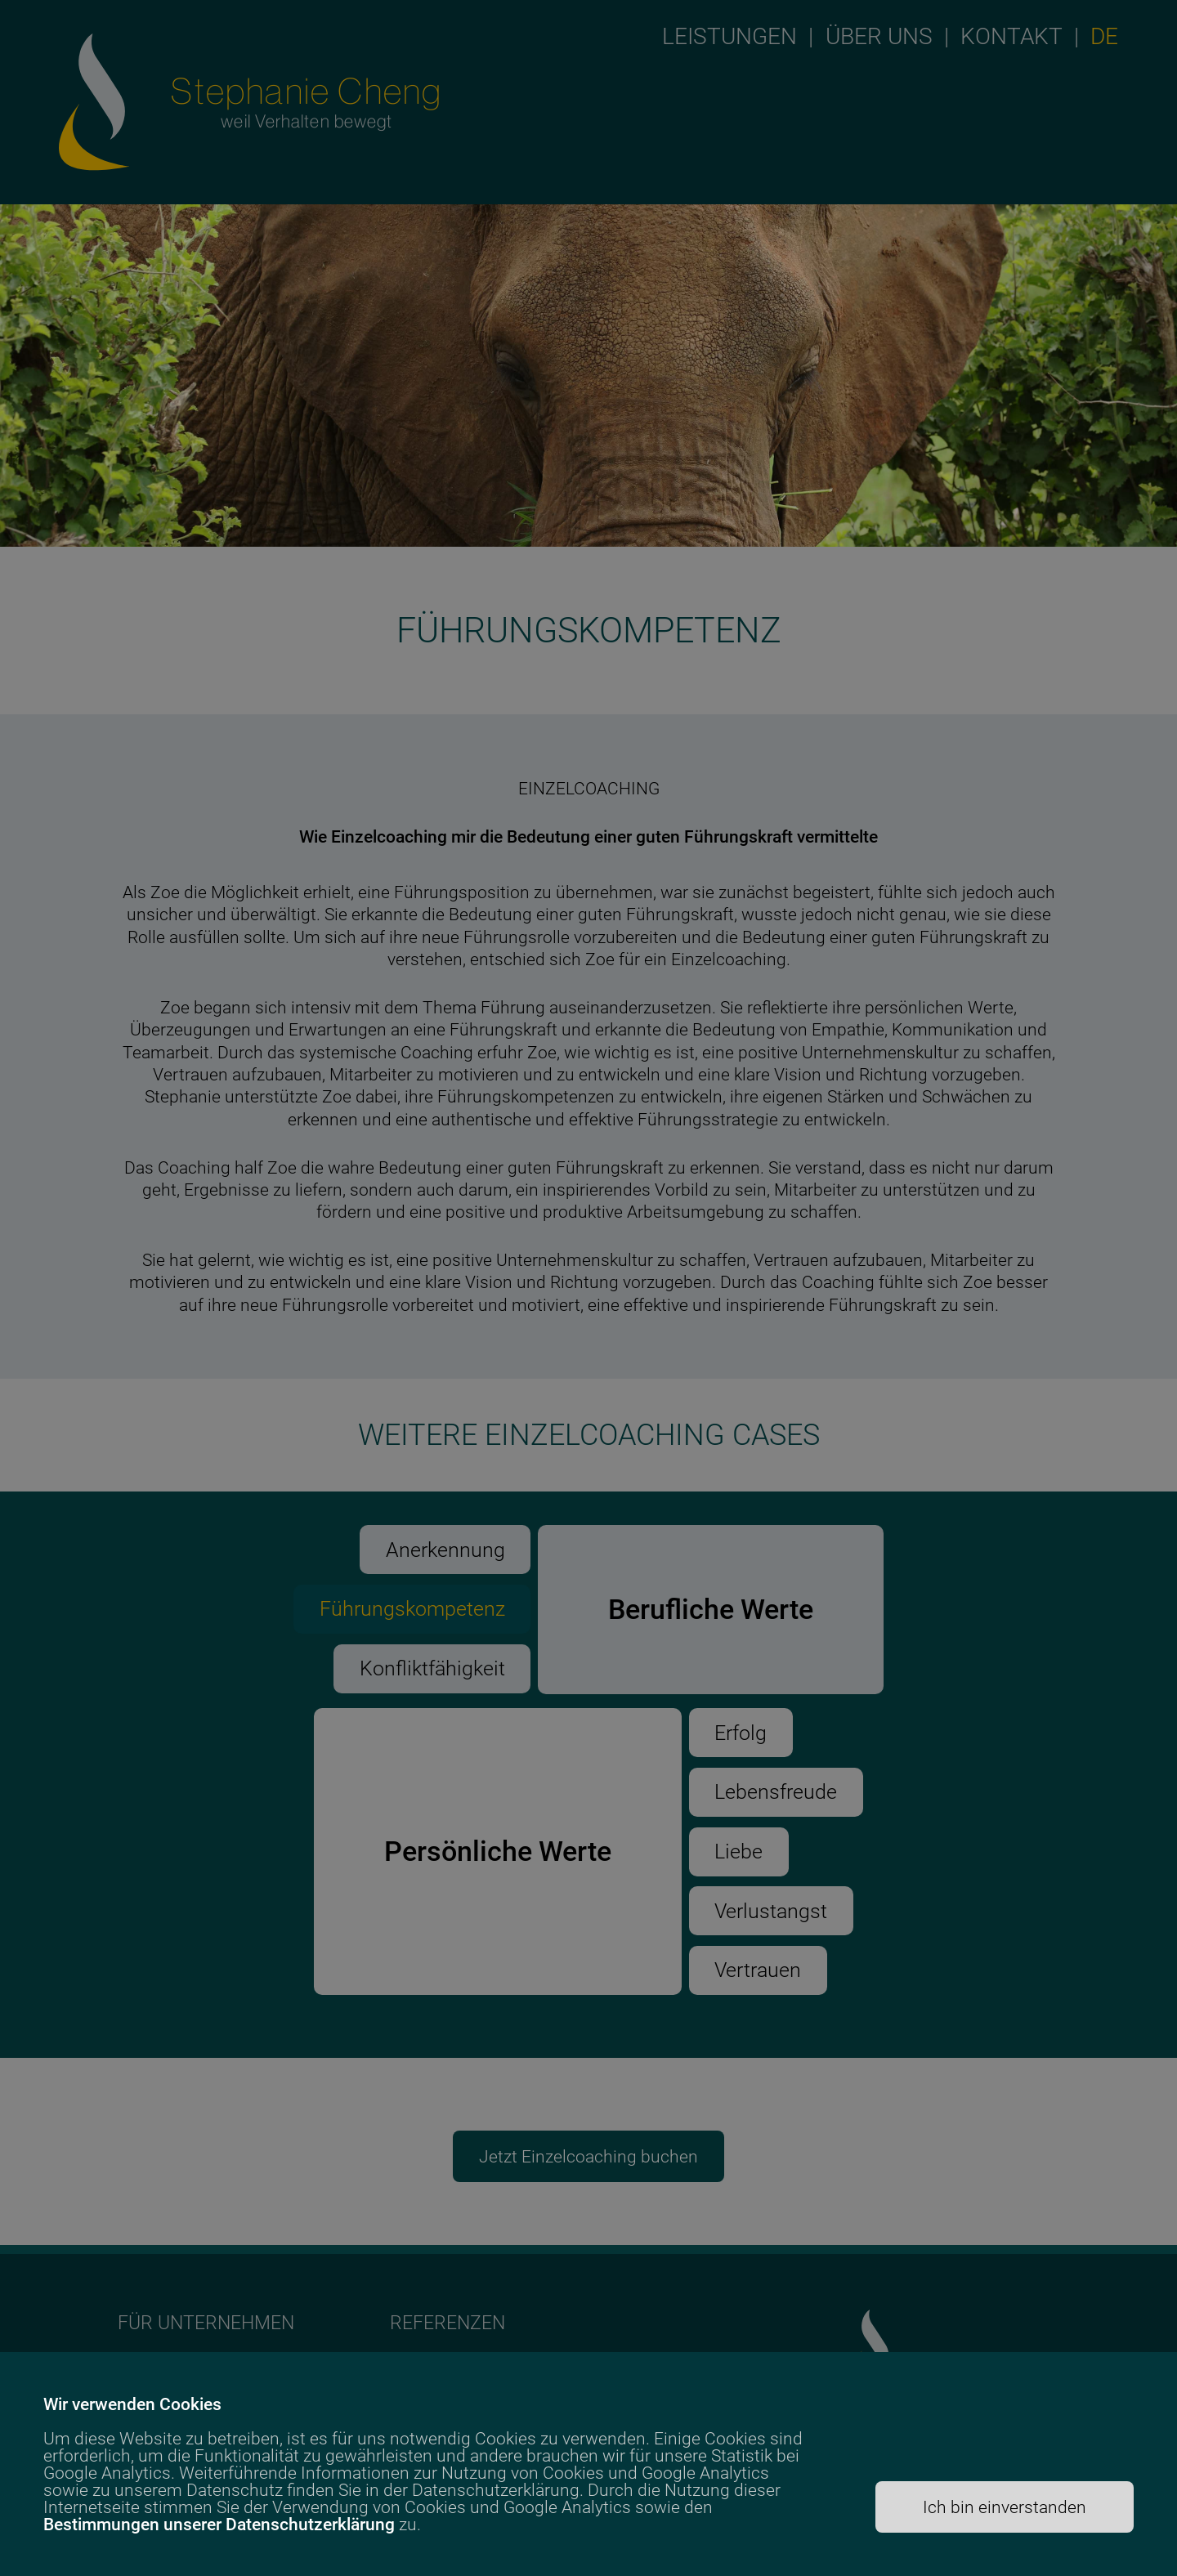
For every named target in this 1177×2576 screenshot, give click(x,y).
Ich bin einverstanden (1004, 2507)
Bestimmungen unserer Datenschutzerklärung (219, 2524)
